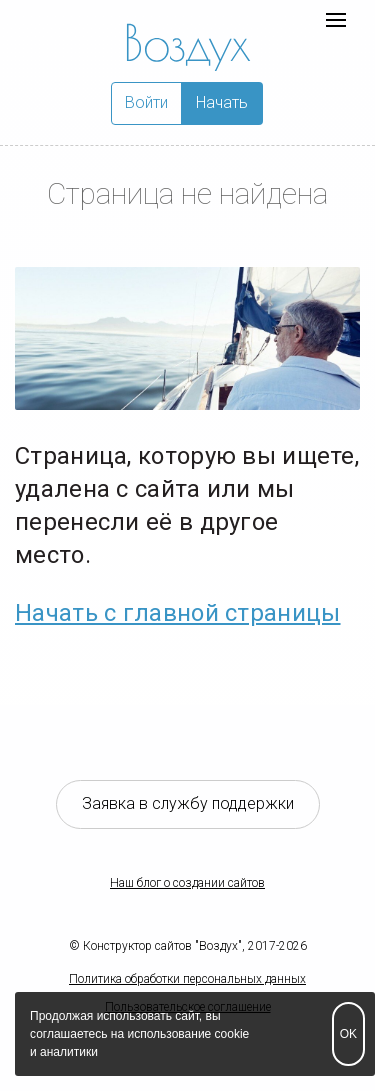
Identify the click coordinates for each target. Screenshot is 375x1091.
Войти (146, 102)
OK (348, 1034)
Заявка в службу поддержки (188, 803)
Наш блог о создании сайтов (187, 883)
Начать (222, 102)
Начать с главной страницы (178, 613)
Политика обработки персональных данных (187, 979)
